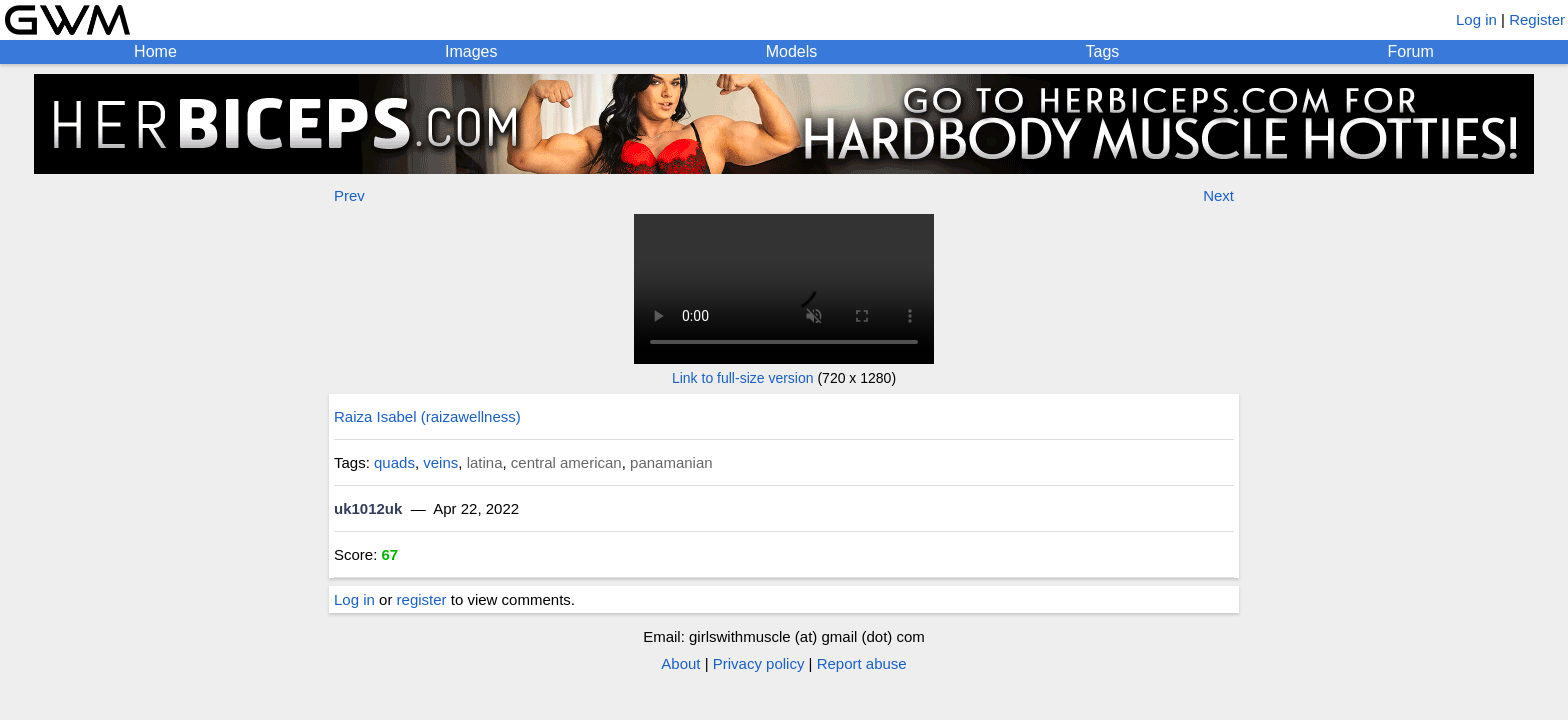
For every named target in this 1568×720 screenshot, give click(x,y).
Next (1218, 195)
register (422, 599)
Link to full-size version (743, 378)
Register (1537, 19)
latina (485, 462)
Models (792, 51)
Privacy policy (759, 663)
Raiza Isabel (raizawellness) (427, 416)
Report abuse (862, 663)
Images (471, 51)
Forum (1411, 51)
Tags (1103, 51)
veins (440, 462)
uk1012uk (368, 508)
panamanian (671, 462)
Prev (349, 195)
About (680, 663)
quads (394, 462)
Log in (1476, 19)
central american (566, 462)
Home (155, 51)
